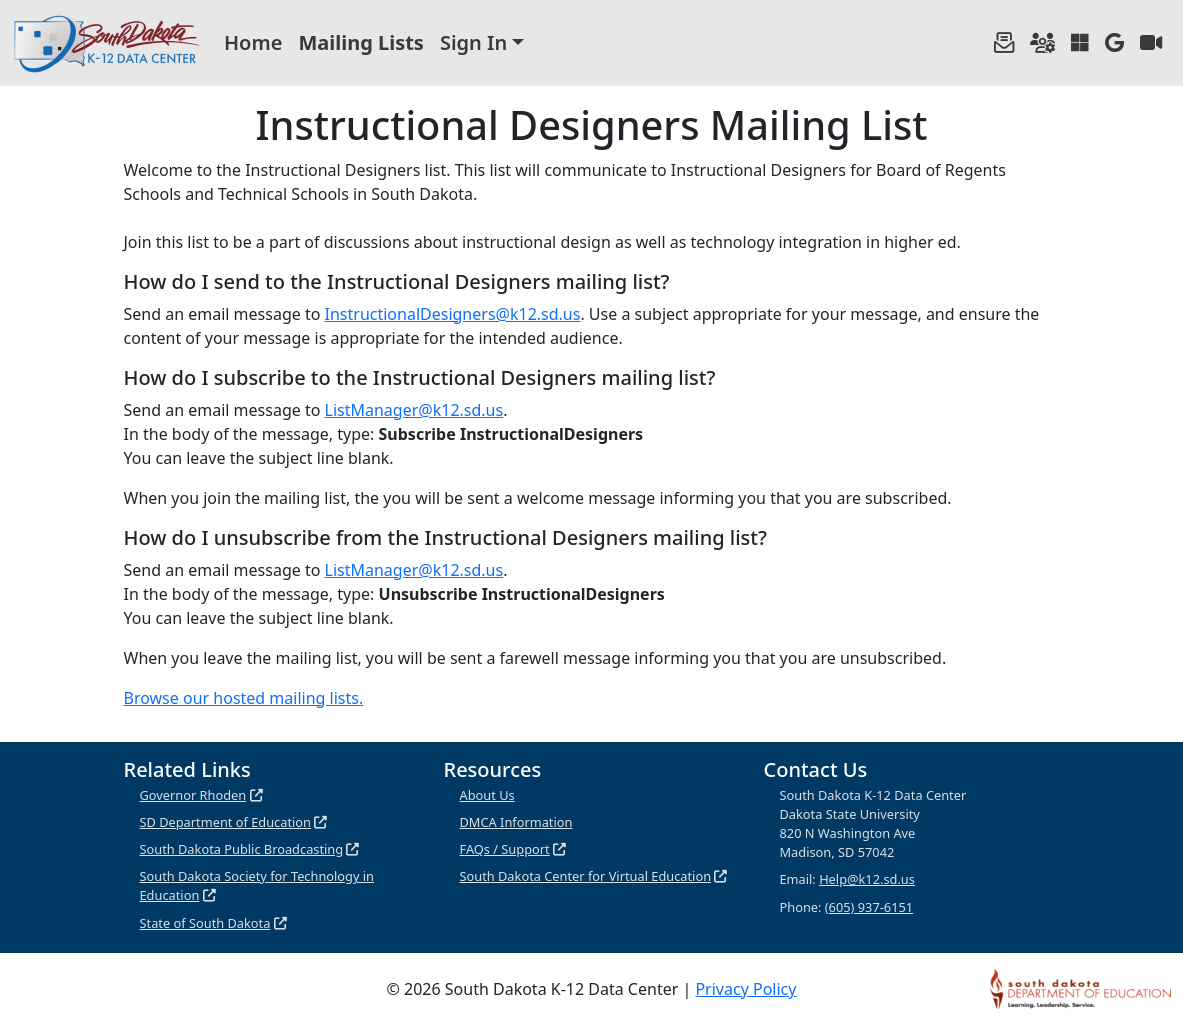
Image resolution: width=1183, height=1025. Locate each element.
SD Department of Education (226, 822)
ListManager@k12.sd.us (414, 410)
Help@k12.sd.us (867, 879)
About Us (487, 795)
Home (253, 42)
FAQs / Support (505, 849)
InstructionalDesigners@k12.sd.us (453, 314)
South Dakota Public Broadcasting (242, 849)
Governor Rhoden (193, 795)
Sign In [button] (473, 42)
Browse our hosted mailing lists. (244, 698)
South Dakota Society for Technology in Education (257, 885)
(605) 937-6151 (869, 907)
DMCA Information (516, 822)
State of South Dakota (205, 923)
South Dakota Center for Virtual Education (586, 876)
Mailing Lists (361, 42)
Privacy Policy (745, 989)
